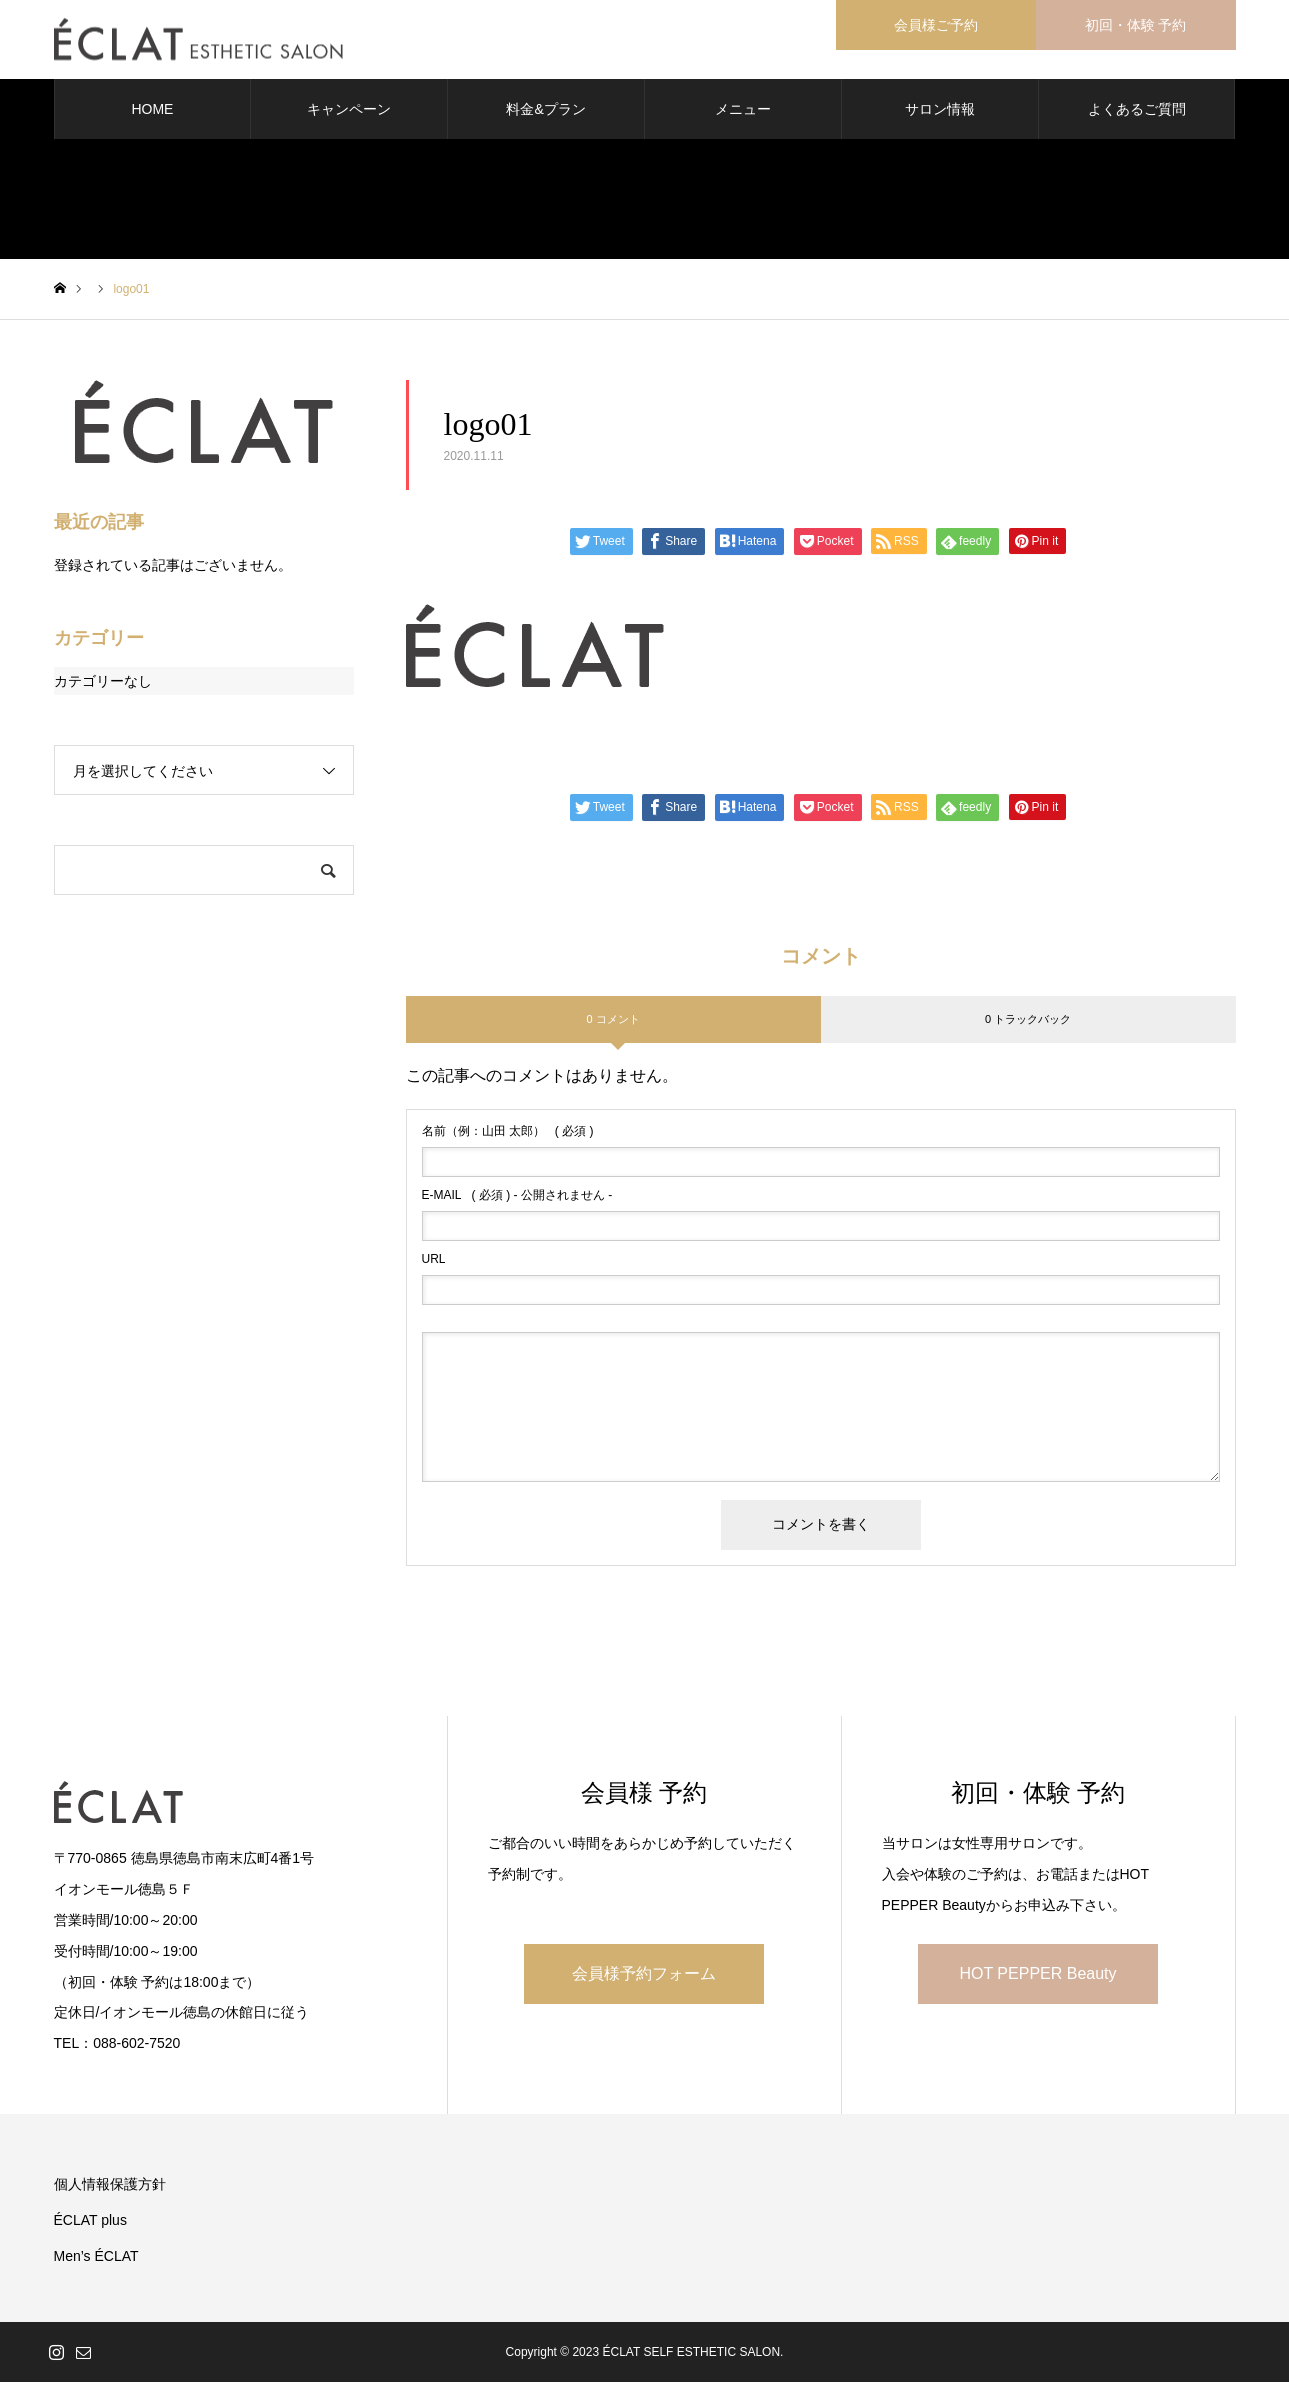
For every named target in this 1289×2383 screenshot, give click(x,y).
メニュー (743, 110)
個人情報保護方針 (110, 2185)
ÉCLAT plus (90, 2221)
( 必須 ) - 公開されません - (517, 1197)
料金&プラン (545, 110)
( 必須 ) (508, 1133)
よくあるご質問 (1137, 110)
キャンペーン (349, 110)
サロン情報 (940, 110)
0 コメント (612, 1020)
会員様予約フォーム (644, 1974)
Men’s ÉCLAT (96, 2257)
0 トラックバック (1028, 1020)
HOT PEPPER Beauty (1037, 1974)
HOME (152, 110)
